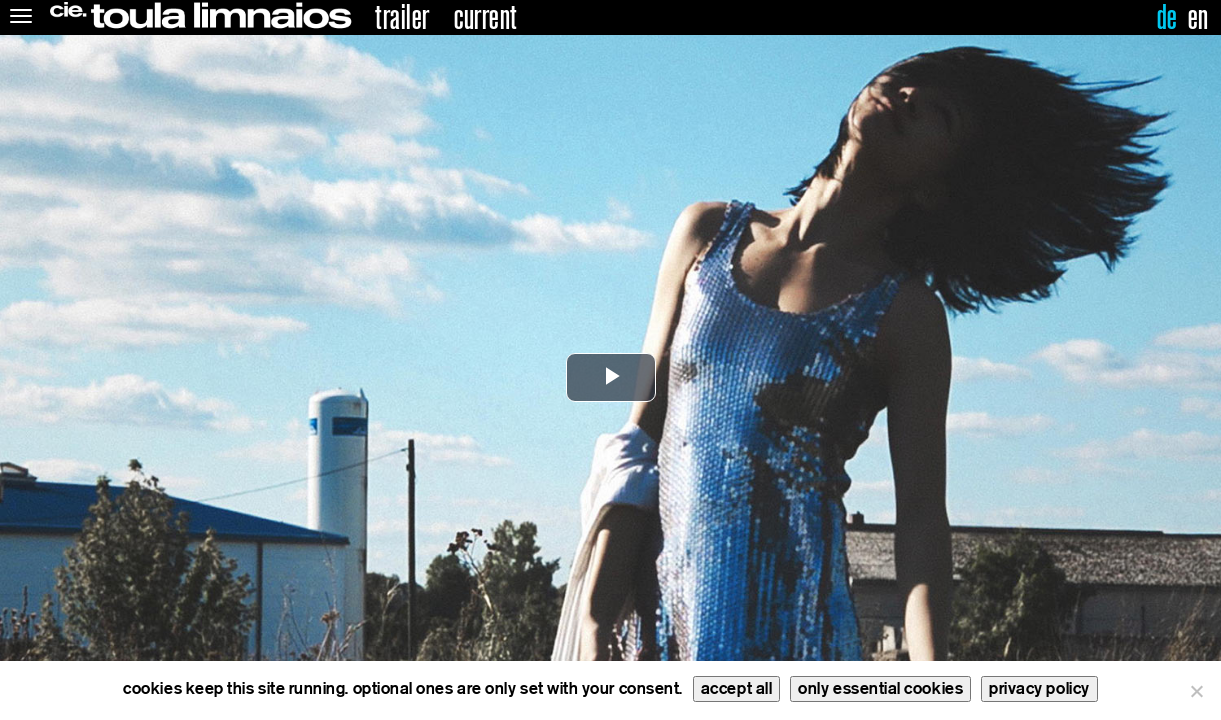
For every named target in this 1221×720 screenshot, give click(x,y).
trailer (402, 18)
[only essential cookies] (1196, 691)
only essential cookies (880, 688)
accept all (736, 688)
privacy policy (1039, 688)
